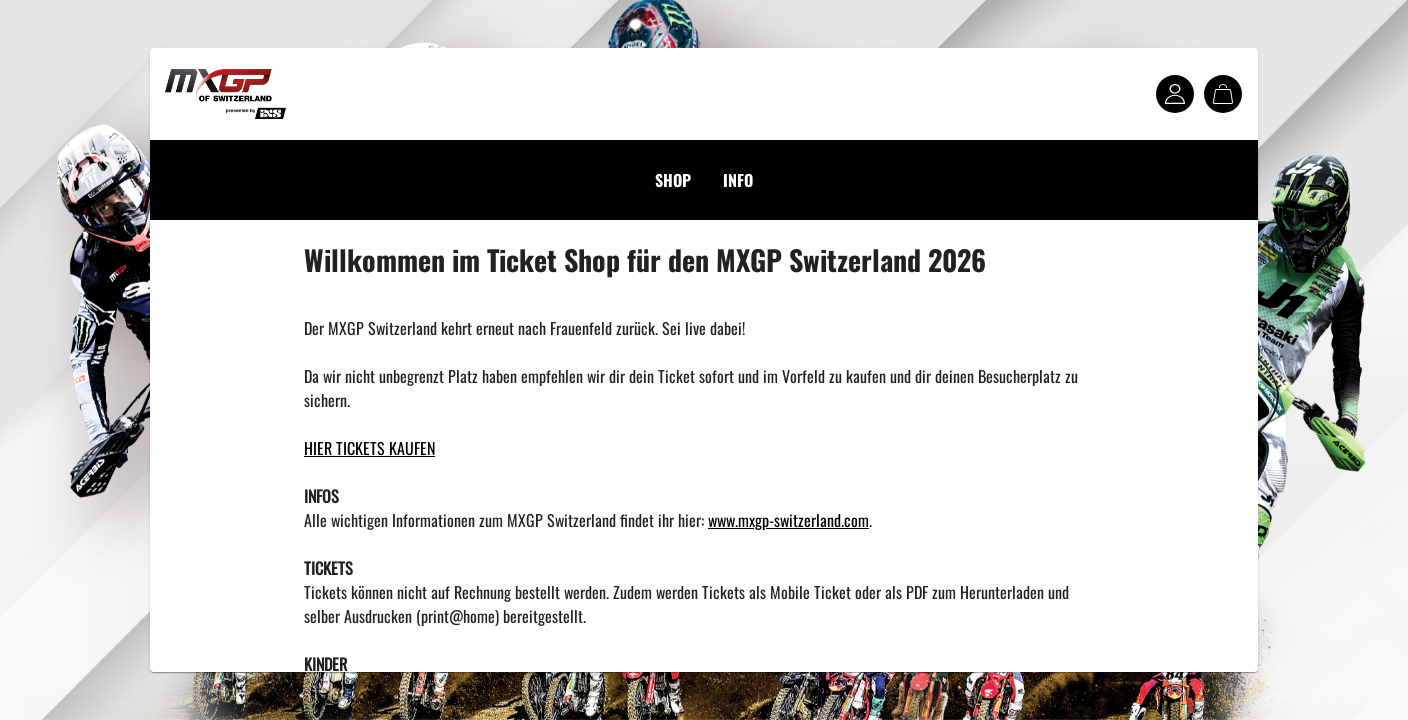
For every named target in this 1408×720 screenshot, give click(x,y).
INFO (738, 180)
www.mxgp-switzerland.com (788, 520)
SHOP (673, 180)
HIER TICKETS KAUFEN (369, 448)
